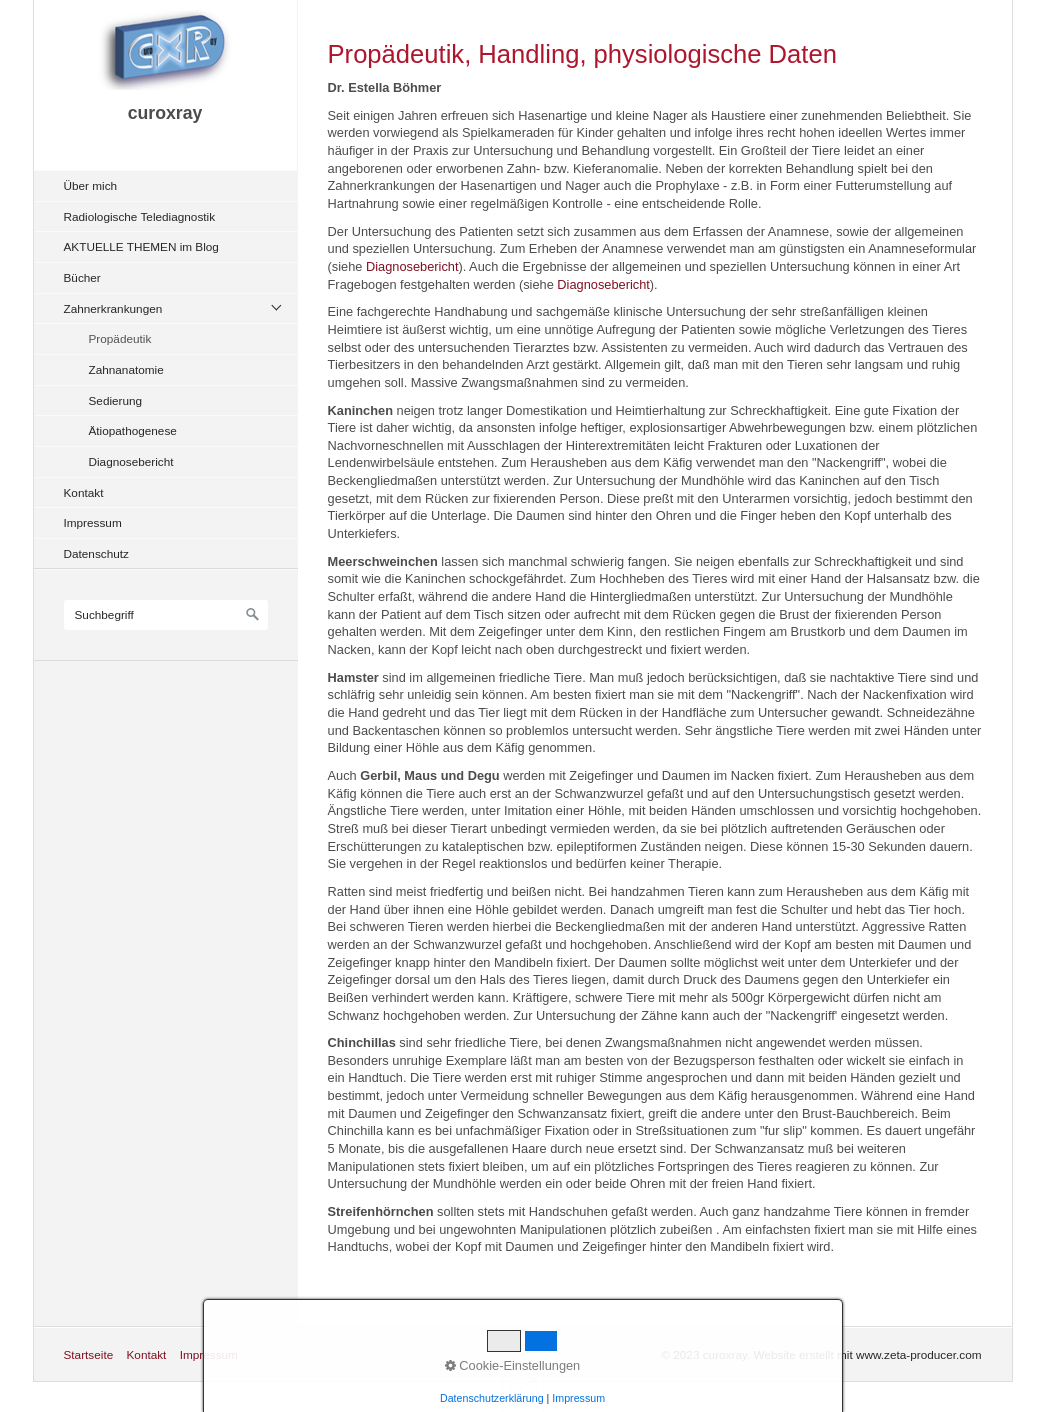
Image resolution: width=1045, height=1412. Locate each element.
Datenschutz (96, 553)
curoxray (165, 113)
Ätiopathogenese (133, 430)
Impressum (93, 522)
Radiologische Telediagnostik (140, 216)
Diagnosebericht (131, 461)
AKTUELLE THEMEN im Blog (141, 246)
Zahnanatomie (126, 369)
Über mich (91, 185)
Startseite (89, 1354)
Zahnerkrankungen (113, 308)
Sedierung (116, 400)
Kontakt (84, 492)
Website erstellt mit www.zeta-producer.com (868, 1354)
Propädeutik (120, 338)
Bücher (82, 277)
